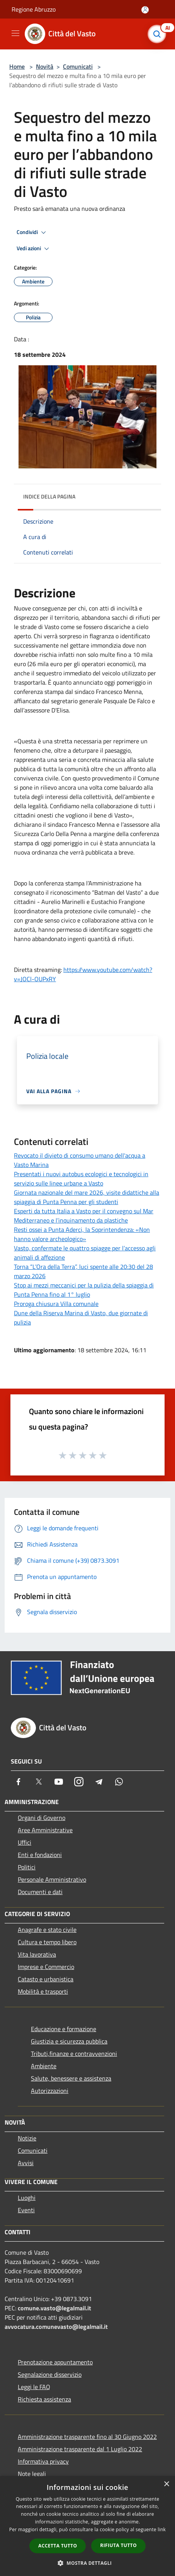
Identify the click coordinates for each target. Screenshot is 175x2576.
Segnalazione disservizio (50, 2374)
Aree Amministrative (45, 1830)
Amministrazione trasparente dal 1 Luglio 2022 (80, 2449)
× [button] (166, 2484)
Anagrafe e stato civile (47, 1929)
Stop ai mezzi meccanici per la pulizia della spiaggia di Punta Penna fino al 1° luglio (84, 1289)
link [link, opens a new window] (162, 2529)
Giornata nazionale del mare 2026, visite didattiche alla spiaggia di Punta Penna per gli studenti (86, 1197)
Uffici (24, 1842)
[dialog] (87, 2526)
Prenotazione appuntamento (55, 2362)
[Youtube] (58, 1781)
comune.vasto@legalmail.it (54, 2308)
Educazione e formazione (63, 2028)
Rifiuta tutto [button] (118, 2545)
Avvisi (26, 2162)
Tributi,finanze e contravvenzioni (74, 2053)
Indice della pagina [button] (49, 496)
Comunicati (78, 66)
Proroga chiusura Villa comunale (56, 1303)
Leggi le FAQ (34, 2386)
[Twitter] (38, 1781)
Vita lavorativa (37, 1954)
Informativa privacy (43, 2461)
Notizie (27, 2138)
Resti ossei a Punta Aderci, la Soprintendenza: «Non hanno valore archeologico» (82, 1234)
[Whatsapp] (119, 1781)
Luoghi (27, 2197)
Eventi (26, 2210)
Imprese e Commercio (46, 1966)
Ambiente (43, 2066)
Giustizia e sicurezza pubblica (69, 2041)
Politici (27, 1867)
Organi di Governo (41, 1817)
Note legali (32, 2473)
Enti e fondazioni (40, 1854)
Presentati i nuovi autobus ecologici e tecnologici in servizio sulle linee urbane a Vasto (81, 1178)
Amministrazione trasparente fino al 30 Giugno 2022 (87, 2436)
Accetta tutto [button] (57, 2545)
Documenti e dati (40, 1891)
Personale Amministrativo (52, 1879)
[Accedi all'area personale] (145, 10)
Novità (44, 66)
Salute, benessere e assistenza (71, 2078)
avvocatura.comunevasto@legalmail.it (56, 2326)
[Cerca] (158, 34)
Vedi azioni (34, 248)
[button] (87, 2563)
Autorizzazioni (49, 2090)
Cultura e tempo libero (47, 1942)
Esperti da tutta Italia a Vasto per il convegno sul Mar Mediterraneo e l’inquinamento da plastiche (83, 1215)
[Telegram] (99, 1781)
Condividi (32, 232)
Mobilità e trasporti (43, 1991)
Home (17, 66)
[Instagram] (79, 1781)
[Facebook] (18, 1781)
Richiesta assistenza (44, 2399)
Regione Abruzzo (34, 9)
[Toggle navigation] (15, 33)
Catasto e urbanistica (45, 1979)
